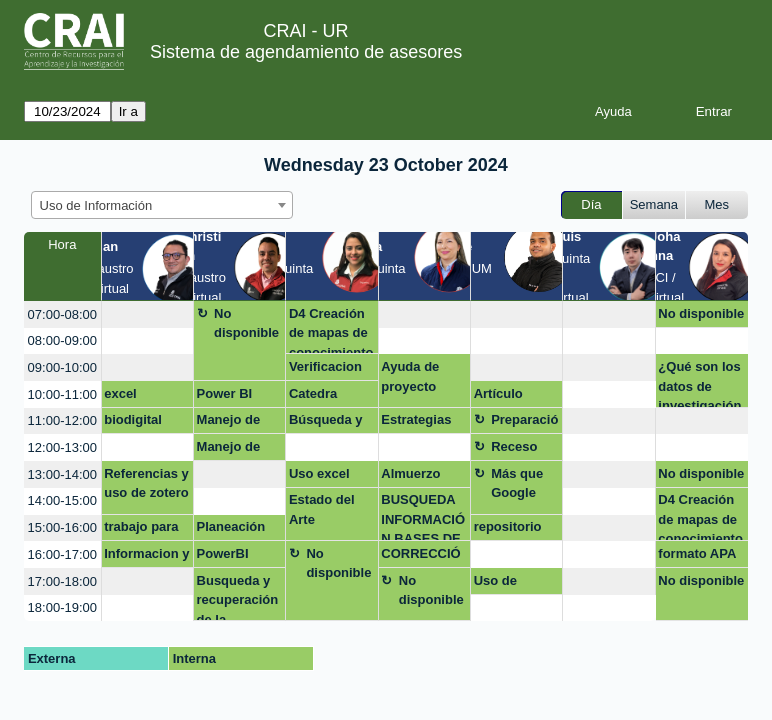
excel (120, 393)
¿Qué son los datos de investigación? (699, 383)
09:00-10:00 (62, 367)
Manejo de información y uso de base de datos (239, 423)
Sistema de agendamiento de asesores (306, 52)
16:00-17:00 (62, 554)
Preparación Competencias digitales (524, 423)
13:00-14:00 (62, 474)
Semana (654, 204)
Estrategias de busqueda (421, 423)
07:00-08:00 (62, 314)
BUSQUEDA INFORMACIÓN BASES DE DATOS (423, 516)
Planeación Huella (231, 530)
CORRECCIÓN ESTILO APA (420, 557)
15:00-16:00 (62, 527)
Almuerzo (410, 473)
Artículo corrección (507, 397)
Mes (717, 204)
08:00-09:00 (62, 340)
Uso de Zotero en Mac (503, 584)
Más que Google (517, 483)
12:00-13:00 (62, 447)
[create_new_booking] (147, 314)
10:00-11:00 (62, 394)
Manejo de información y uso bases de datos (239, 450)
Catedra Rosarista (318, 397)
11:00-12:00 (62, 420)
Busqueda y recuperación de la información (238, 597)
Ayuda (613, 111)
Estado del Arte (322, 509)
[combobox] (162, 205)
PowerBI (223, 553)
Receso (514, 446)
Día (591, 204)
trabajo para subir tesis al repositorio (143, 530)
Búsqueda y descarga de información (327, 423)
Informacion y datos (146, 557)
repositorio (508, 526)
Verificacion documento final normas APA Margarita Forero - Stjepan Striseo (327, 370)
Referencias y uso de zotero (146, 483)
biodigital (133, 419)
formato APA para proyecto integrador (701, 557)
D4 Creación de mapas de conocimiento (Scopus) (331, 330)
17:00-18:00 (62, 581)
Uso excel (319, 473)
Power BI (225, 393)
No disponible (246, 323)
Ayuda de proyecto (410, 376)
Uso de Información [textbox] (96, 205)
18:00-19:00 (62, 607)
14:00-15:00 (62, 500)
